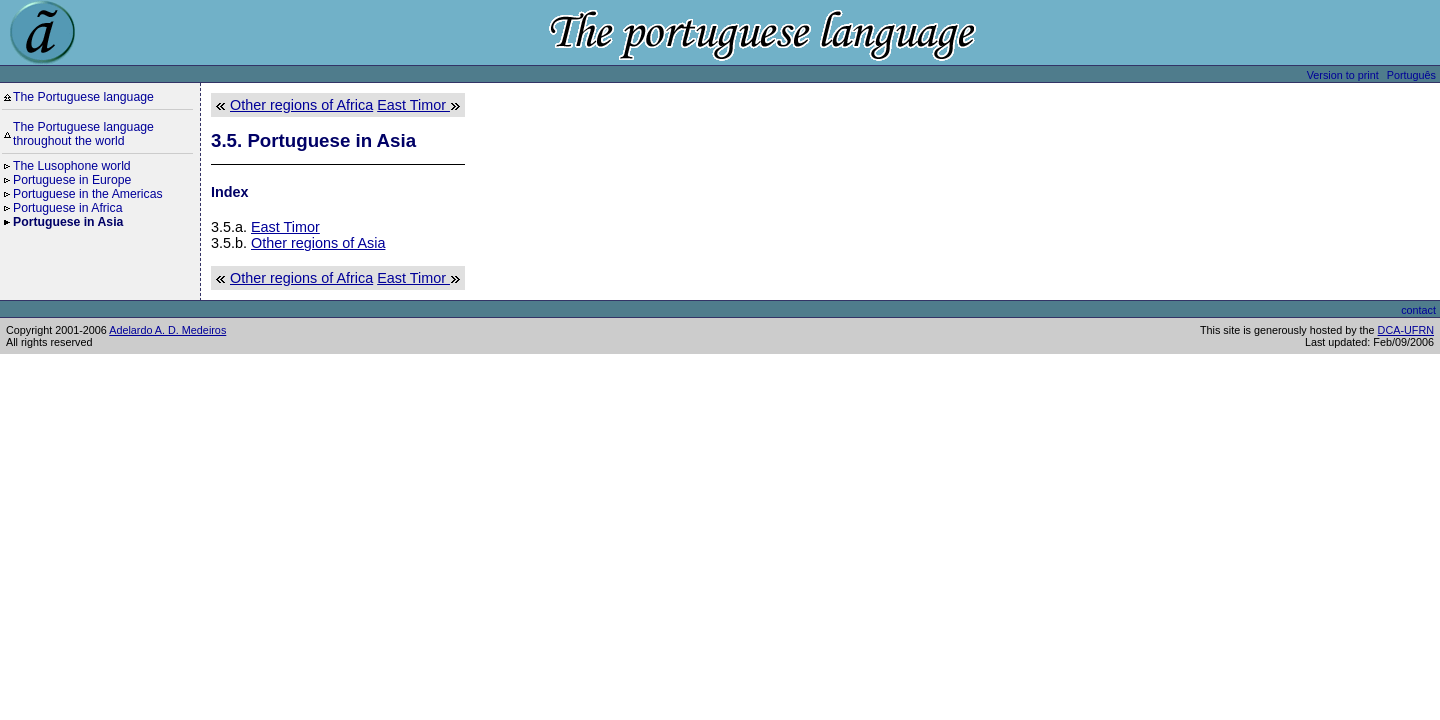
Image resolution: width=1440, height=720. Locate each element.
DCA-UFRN (1406, 330)
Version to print (1343, 75)
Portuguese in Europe (72, 180)
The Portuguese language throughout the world (83, 134)
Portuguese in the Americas (88, 194)
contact (1418, 310)
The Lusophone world (72, 166)
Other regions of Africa (301, 105)
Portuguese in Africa (68, 208)
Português (1411, 75)
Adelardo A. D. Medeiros (167, 330)
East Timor (413, 105)
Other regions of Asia (318, 243)
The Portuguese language (83, 97)
